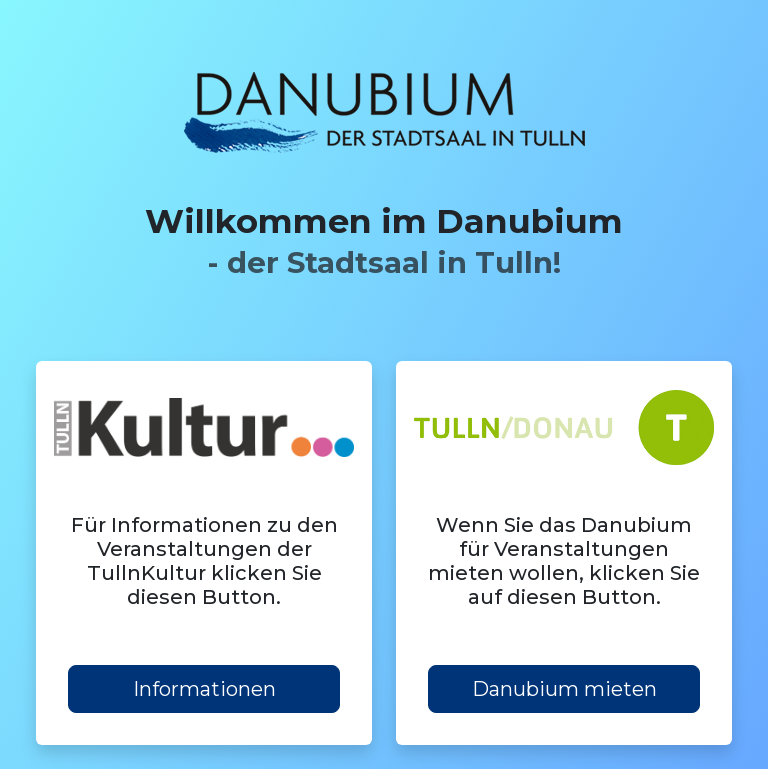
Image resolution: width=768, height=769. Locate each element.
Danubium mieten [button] (564, 689)
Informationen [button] (204, 689)
